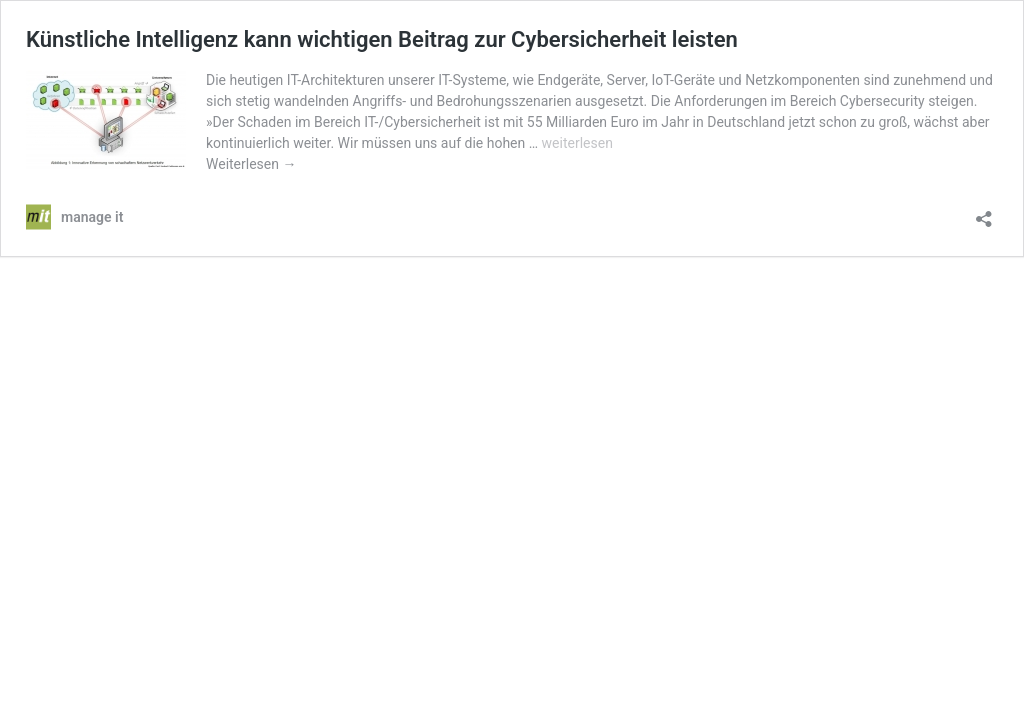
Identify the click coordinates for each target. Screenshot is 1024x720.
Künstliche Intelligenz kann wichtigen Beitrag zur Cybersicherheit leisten (382, 39)
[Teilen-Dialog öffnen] (984, 212)
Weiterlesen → (251, 164)
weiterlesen (577, 143)
